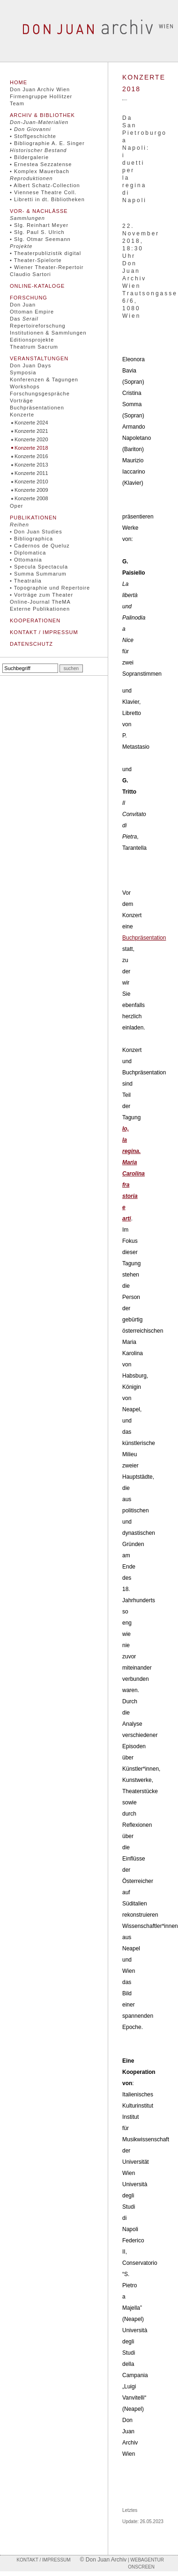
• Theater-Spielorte (36, 260)
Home (18, 82)
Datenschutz (31, 644)
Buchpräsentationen (37, 407)
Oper (16, 506)
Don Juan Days (30, 365)
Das (24, 318)
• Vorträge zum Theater (41, 595)
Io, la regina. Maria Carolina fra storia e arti (133, 1173)
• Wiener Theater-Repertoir (46, 267)
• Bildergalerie (29, 157)
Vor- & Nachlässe (39, 211)
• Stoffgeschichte (33, 136)
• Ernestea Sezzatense (41, 164)
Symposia (23, 372)
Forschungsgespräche (40, 393)
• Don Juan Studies (36, 531)
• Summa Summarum (38, 573)
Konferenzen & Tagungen (44, 379)
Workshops (25, 386)
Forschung (28, 297)
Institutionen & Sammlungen (48, 333)
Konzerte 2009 (31, 490)
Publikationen (33, 517)
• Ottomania (26, 559)
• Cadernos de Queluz (40, 545)
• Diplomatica (28, 552)
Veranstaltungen (39, 358)
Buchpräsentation (144, 937)
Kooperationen (35, 620)
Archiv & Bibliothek (42, 115)
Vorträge (21, 400)
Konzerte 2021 (31, 431)
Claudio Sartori (30, 274)
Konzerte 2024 (31, 422)
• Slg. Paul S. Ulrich (37, 232)
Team (17, 103)
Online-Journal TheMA (40, 602)
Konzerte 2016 (31, 456)
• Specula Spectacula (39, 566)
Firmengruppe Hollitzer (41, 96)
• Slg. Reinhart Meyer (39, 225)
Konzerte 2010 (31, 481)
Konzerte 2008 (31, 498)
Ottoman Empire (32, 311)
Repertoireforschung (38, 325)
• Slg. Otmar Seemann (40, 239)
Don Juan (23, 304)
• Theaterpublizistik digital (45, 253)
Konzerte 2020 (31, 439)
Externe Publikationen (40, 609)
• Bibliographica (31, 538)
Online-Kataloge (37, 286)
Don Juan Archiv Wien (40, 89)
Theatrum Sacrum (34, 347)
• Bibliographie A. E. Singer (47, 143)
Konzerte (22, 414)
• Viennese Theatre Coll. (43, 192)
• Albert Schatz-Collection (45, 185)
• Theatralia (26, 581)
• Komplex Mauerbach (39, 171)
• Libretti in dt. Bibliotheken (47, 199)
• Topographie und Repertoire (50, 588)
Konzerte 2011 (31, 473)
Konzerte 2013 (31, 464)
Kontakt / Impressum (44, 632)
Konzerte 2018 (31, 448)
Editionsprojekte (32, 340)
